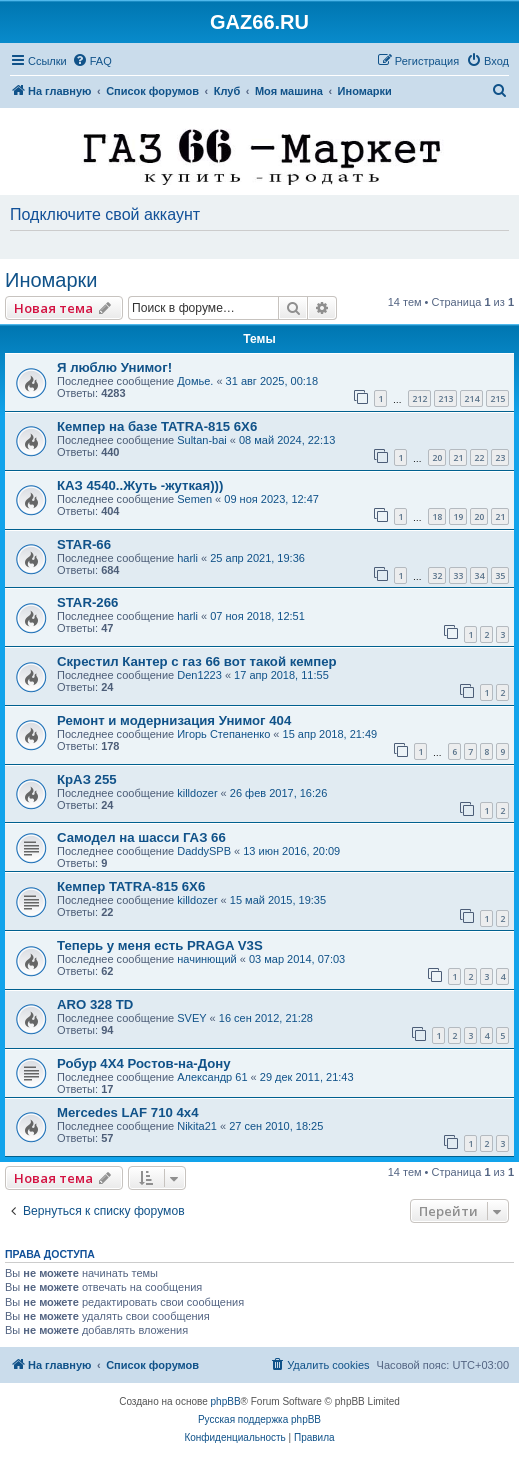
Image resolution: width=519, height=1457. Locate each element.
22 (479, 457)
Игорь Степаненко (223, 734)
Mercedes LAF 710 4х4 (127, 1112)
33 (458, 575)
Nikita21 (197, 1126)
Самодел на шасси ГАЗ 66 (141, 837)
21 (458, 457)
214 (471, 398)
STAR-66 (84, 544)
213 (445, 398)
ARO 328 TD (95, 1004)
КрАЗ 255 (87, 779)
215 (497, 398)
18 (437, 516)
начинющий (207, 959)
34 (479, 575)
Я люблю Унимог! (114, 367)
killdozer (197, 793)
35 (500, 575)
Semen (194, 499)
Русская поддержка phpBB (259, 1419)
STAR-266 (87, 602)
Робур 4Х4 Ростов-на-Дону (144, 1063)
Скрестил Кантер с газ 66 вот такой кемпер (197, 661)
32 (437, 575)
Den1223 (199, 675)
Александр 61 (212, 1077)
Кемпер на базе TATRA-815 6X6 (157, 426)
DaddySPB (204, 851)
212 (419, 398)
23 (500, 457)
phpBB (226, 1401)
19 (458, 516)
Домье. (195, 381)
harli (187, 558)
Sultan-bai (202, 440)
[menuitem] (92, 61)
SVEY (191, 1018)
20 (437, 457)
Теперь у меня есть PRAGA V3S (160, 945)
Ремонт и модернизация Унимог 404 (174, 720)
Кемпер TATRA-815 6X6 (131, 886)
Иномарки (51, 280)
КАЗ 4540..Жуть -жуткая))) (140, 485)
